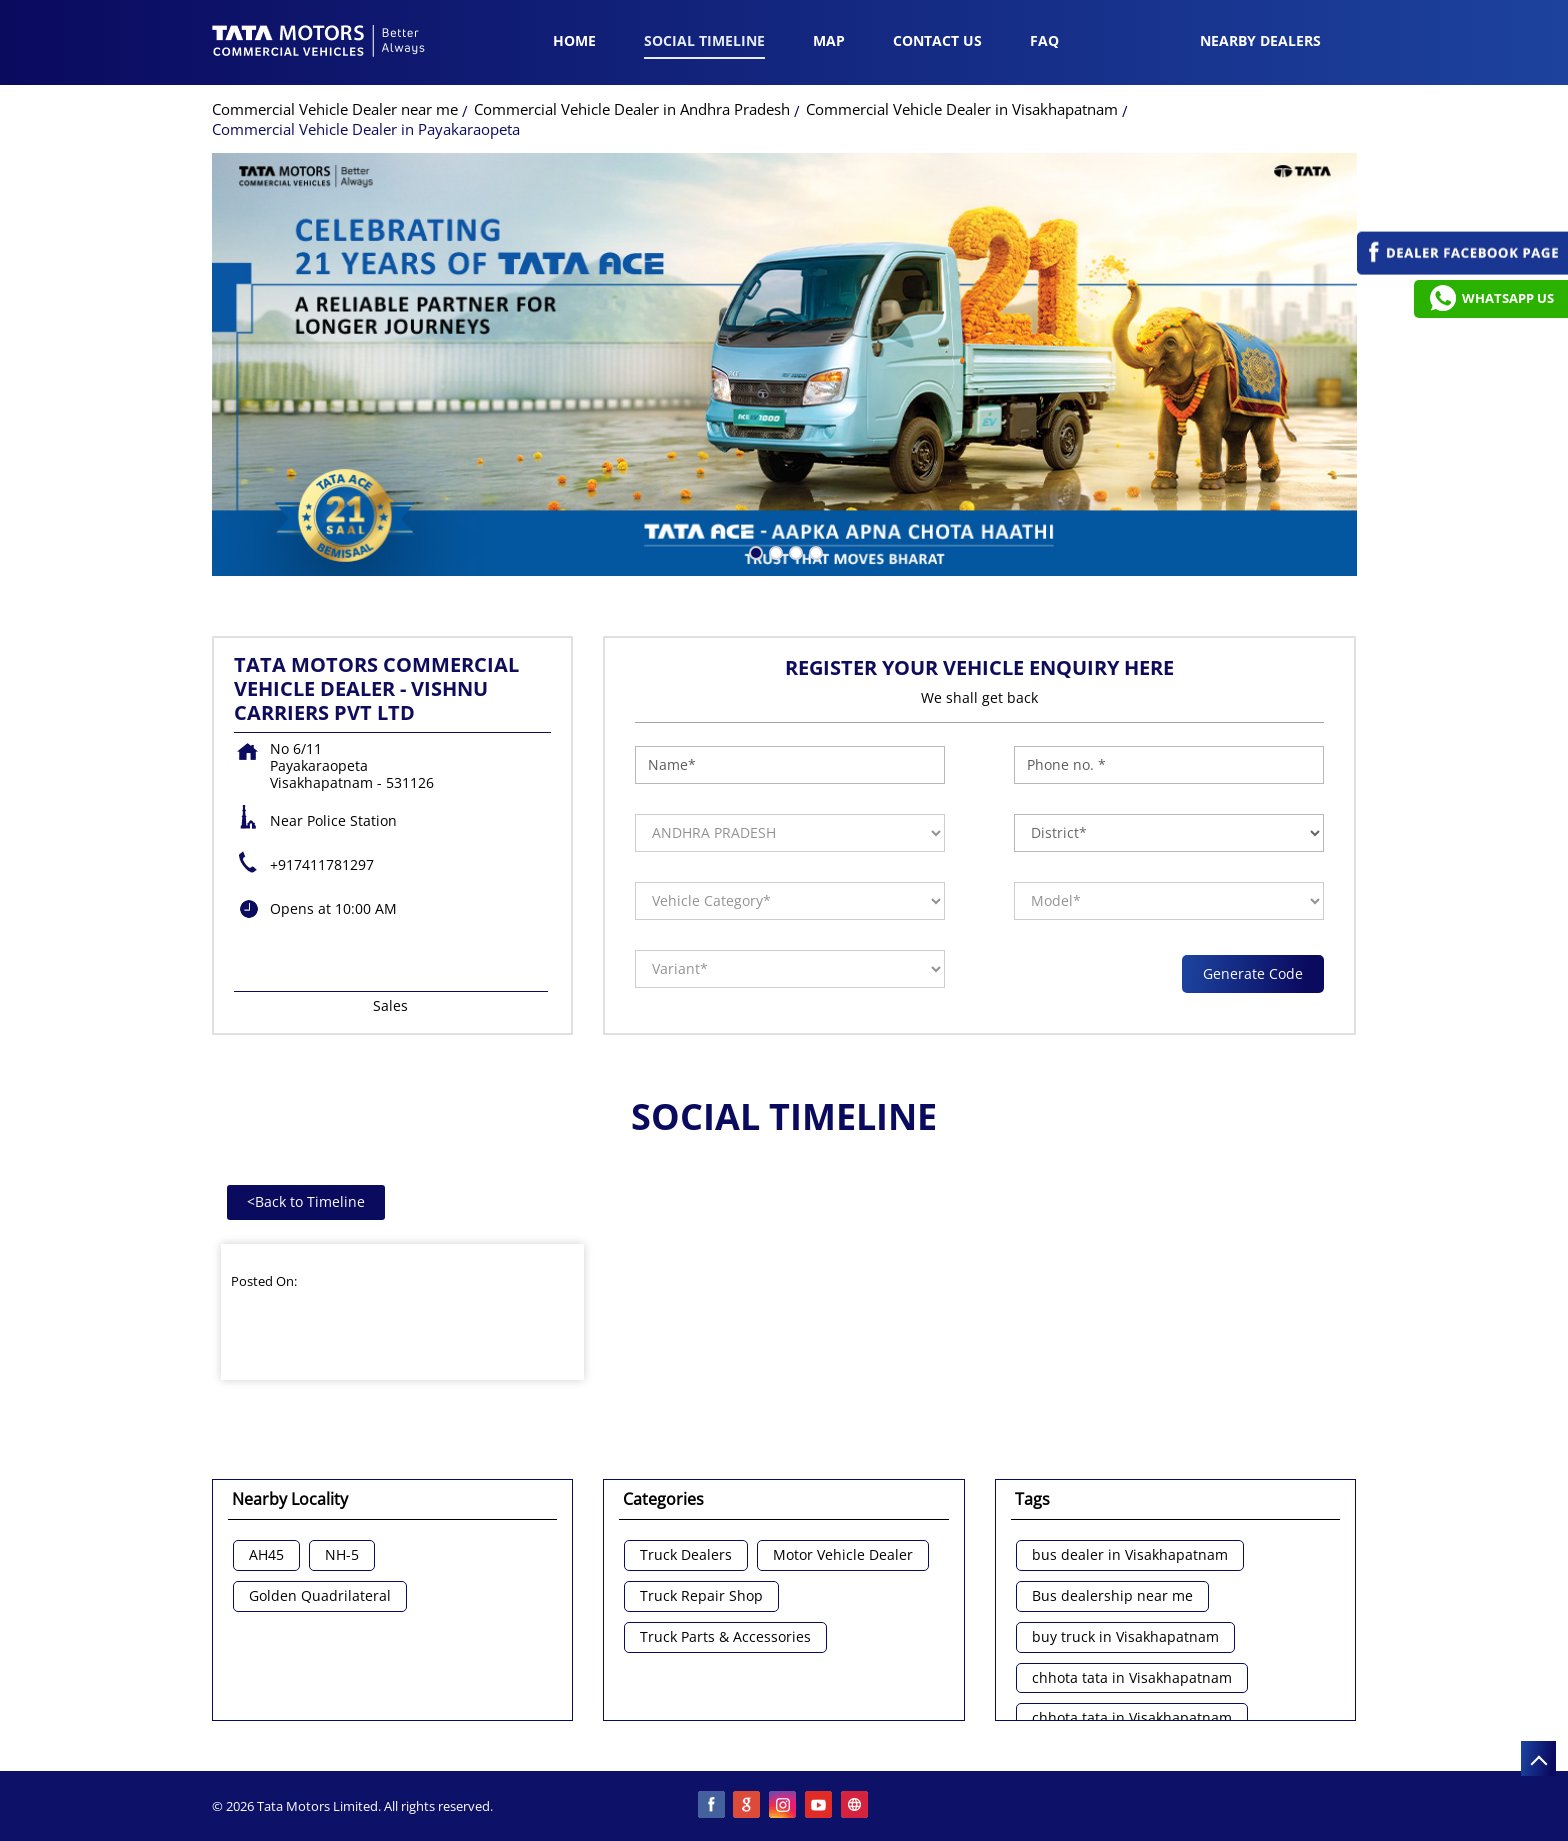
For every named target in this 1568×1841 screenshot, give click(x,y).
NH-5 (342, 1555)
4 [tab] (814, 551)
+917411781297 (322, 864)
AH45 (266, 1555)
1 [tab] (754, 551)
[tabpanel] (784, 364)
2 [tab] (774, 551)
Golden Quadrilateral (320, 1596)
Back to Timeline (306, 1201)
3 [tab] (794, 551)
